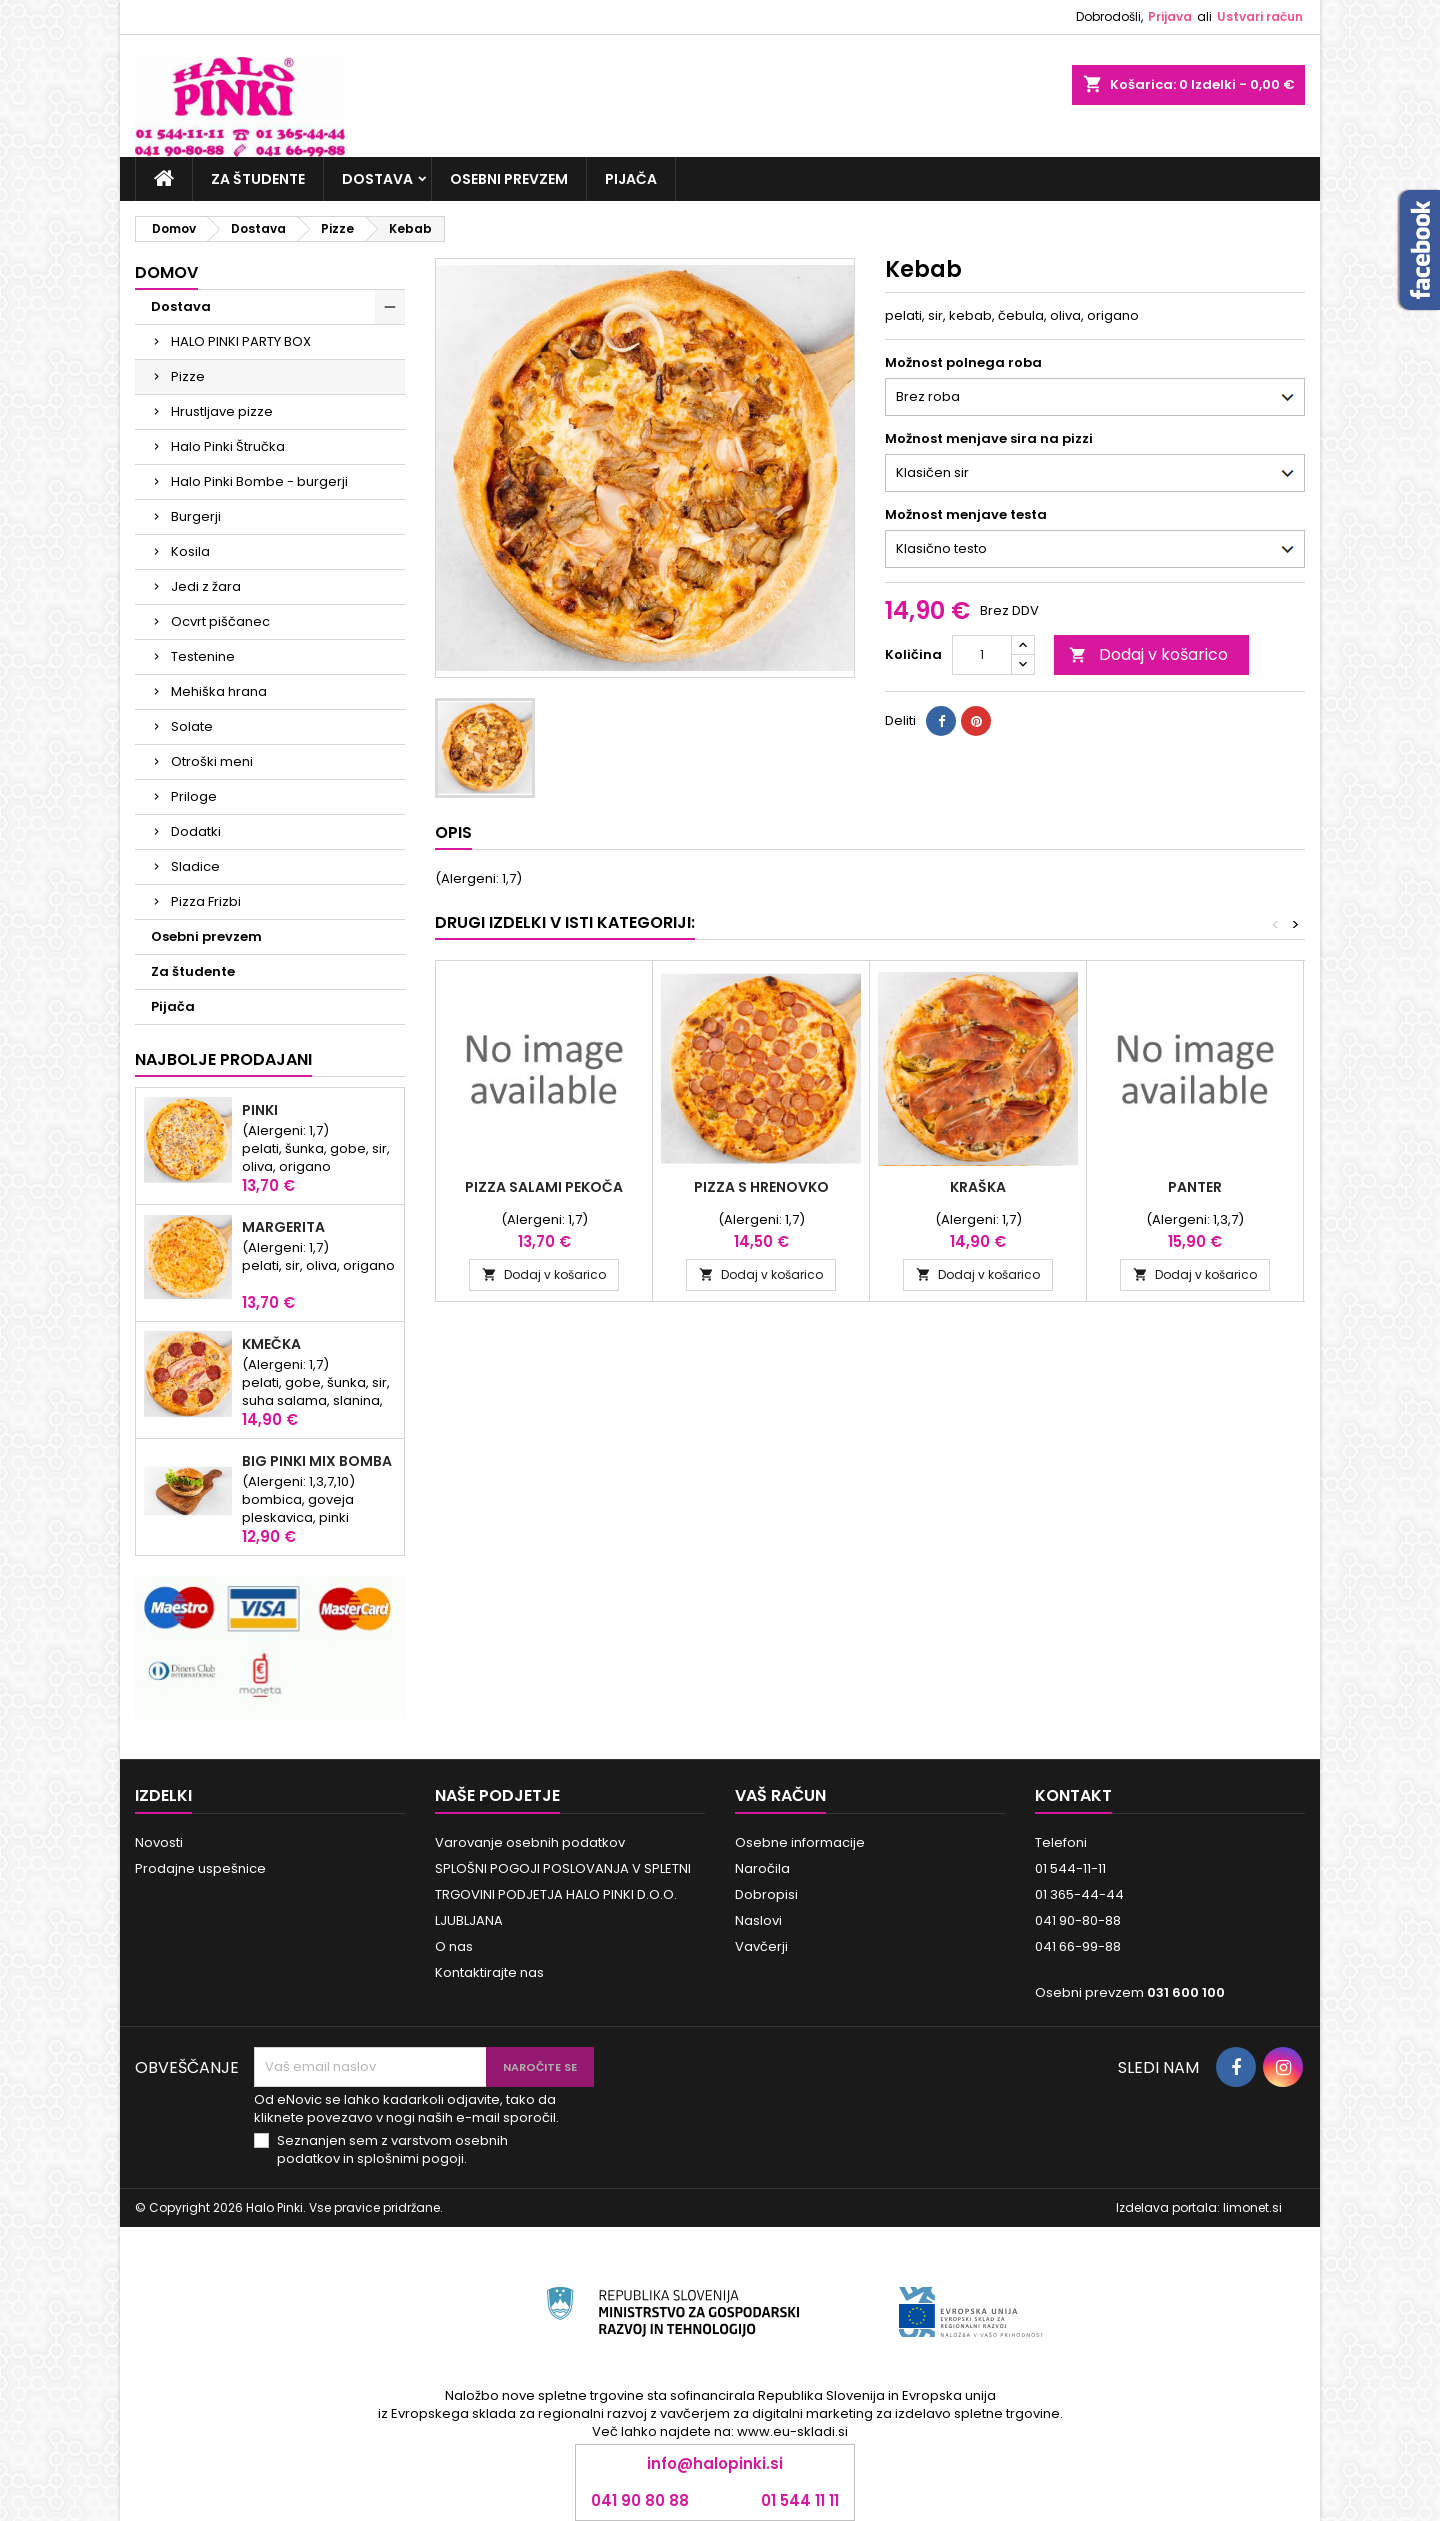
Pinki (260, 1110)
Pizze (188, 376)
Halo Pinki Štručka (228, 446)
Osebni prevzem (509, 179)
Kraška (978, 1187)
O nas (454, 1946)
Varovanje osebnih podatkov (530, 1842)
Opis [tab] (453, 832)
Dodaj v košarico (1148, 654)
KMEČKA (271, 1344)
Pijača (631, 179)
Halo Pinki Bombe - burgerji (259, 481)
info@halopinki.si (715, 2463)
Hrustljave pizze (222, 411)
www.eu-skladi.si (792, 2431)
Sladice (195, 866)
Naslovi (758, 1920)
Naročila (762, 1868)
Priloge (194, 796)
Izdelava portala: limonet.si (1199, 2207)
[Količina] (982, 655)
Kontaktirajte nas (489, 1972)
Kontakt (1073, 1795)
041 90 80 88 (640, 2501)
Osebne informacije (800, 1842)
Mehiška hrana (219, 691)
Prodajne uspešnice (200, 1868)
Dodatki (196, 831)
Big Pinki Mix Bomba (317, 1461)
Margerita (283, 1227)
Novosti (159, 1842)
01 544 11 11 (800, 2501)
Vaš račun (780, 1795)
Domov (166, 272)
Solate (192, 726)
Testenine (203, 656)
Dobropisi (766, 1894)
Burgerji (196, 516)
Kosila (190, 551)
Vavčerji (761, 1946)
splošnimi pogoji (410, 2158)
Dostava (377, 179)
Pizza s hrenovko (761, 1187)
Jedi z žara (206, 586)
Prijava (1170, 16)
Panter (1195, 1187)
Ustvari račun (1260, 16)
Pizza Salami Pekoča (544, 1187)
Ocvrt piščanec (220, 621)
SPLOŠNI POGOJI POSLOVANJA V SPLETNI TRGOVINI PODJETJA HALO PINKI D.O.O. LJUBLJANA (563, 1894)
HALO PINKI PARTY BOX (241, 341)
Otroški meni (212, 761)
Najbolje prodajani (223, 1059)
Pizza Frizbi (206, 901)
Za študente (258, 179)
